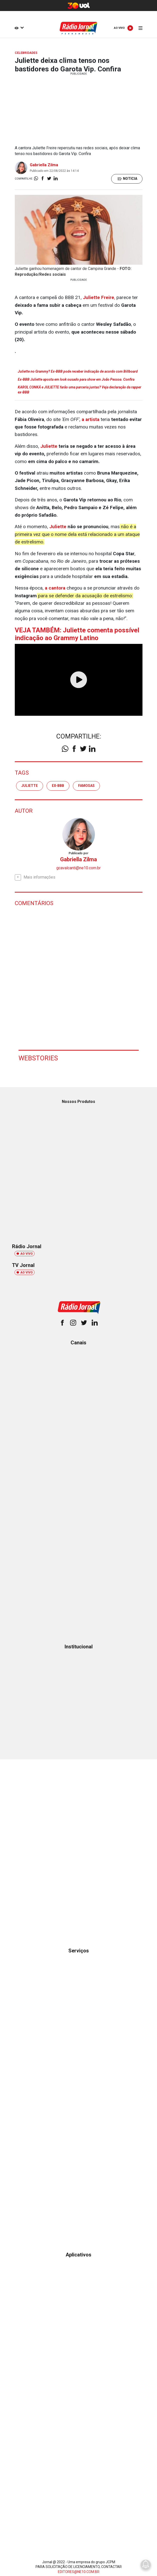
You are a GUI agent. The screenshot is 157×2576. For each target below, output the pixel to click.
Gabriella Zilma (44, 165)
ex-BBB (58, 786)
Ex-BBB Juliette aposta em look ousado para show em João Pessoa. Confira (76, 379)
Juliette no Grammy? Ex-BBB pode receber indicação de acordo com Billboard (78, 371)
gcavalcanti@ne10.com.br (78, 868)
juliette (29, 786)
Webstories (38, 1058)
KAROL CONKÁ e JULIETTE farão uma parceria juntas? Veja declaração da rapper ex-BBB (79, 389)
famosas (86, 786)
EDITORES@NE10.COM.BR (78, 2572)
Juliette (49, 446)
